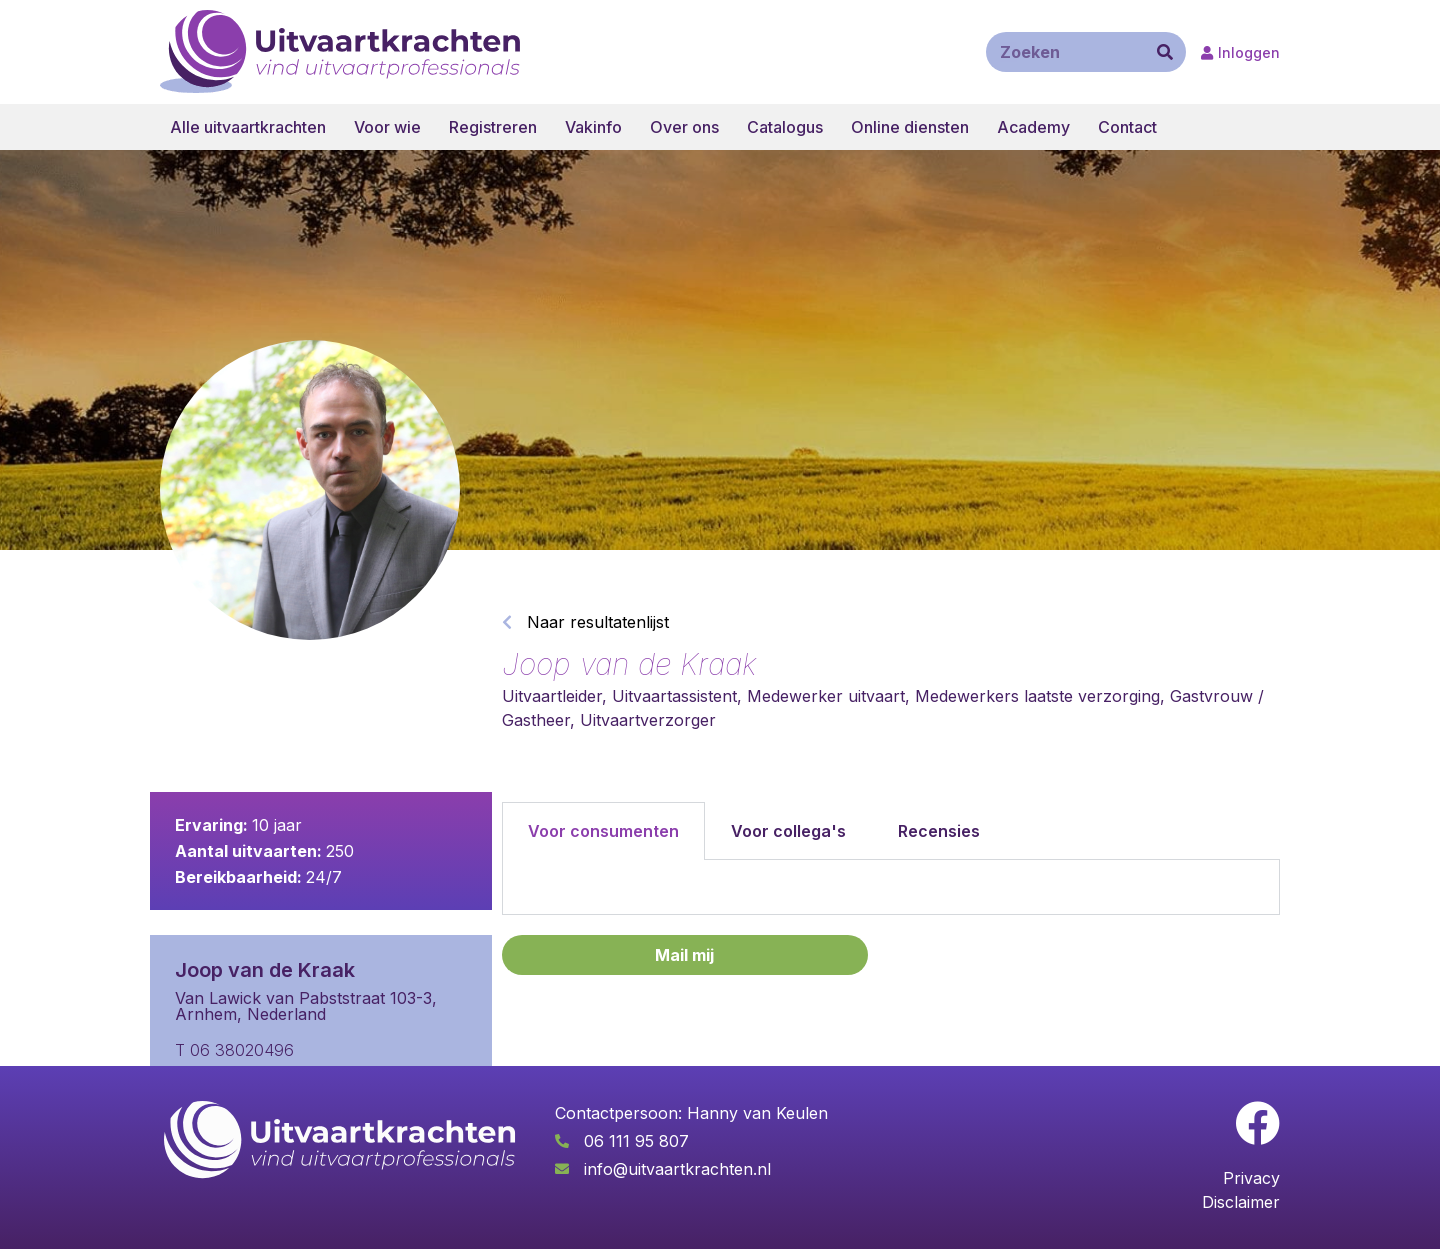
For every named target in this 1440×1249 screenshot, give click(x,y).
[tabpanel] (891, 887)
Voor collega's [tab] (788, 831)
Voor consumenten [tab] (603, 831)
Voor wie (387, 127)
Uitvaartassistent (674, 696)
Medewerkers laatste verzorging (1037, 696)
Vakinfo (593, 127)
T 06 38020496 (234, 1050)
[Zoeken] (1165, 52)
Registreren (493, 127)
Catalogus (785, 127)
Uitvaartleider (552, 696)
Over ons (684, 127)
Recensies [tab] (939, 831)
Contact (1127, 127)
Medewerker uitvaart (826, 696)
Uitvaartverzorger (648, 720)
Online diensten (910, 127)
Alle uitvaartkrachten (248, 127)
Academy (1033, 127)
